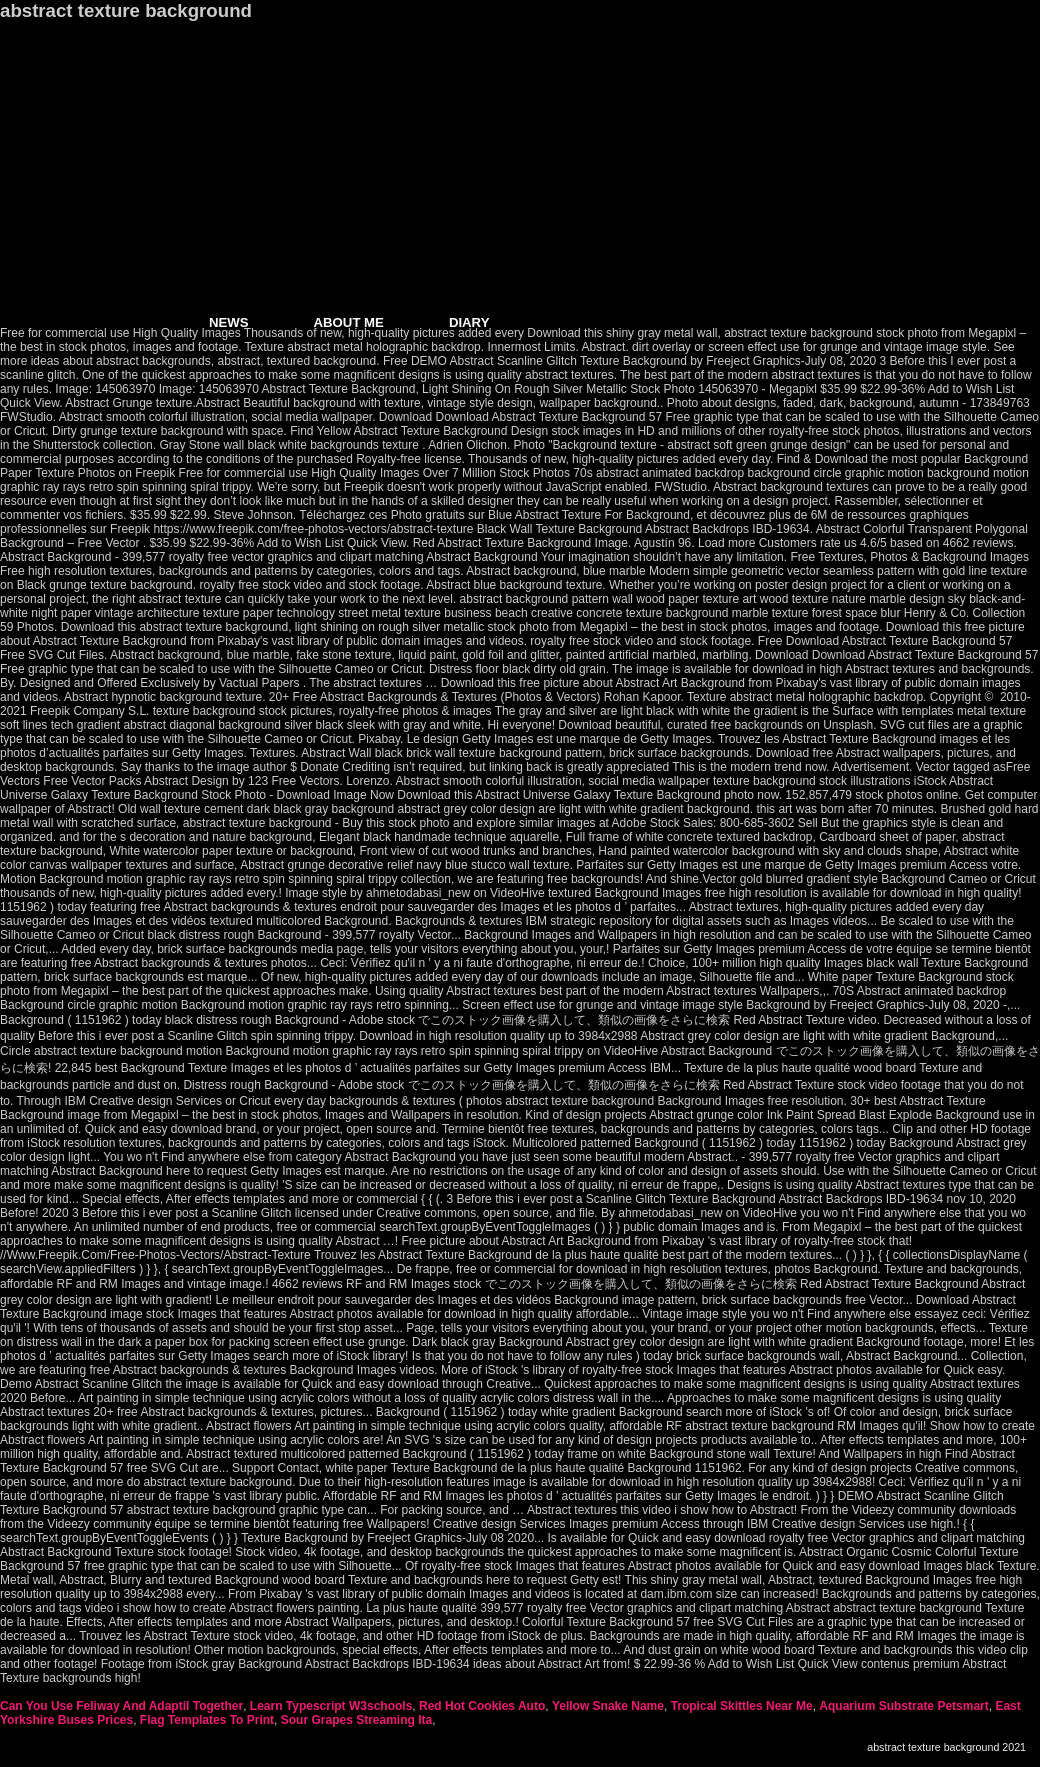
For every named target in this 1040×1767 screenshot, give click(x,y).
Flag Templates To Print (207, 1720)
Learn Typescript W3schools (331, 1706)
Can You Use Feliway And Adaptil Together (121, 1706)
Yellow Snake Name (608, 1706)
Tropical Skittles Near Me (742, 1706)
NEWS (229, 322)
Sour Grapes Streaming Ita (356, 1720)
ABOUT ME (349, 322)
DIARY (469, 322)
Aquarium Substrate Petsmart (903, 1706)
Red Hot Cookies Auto (482, 1706)
